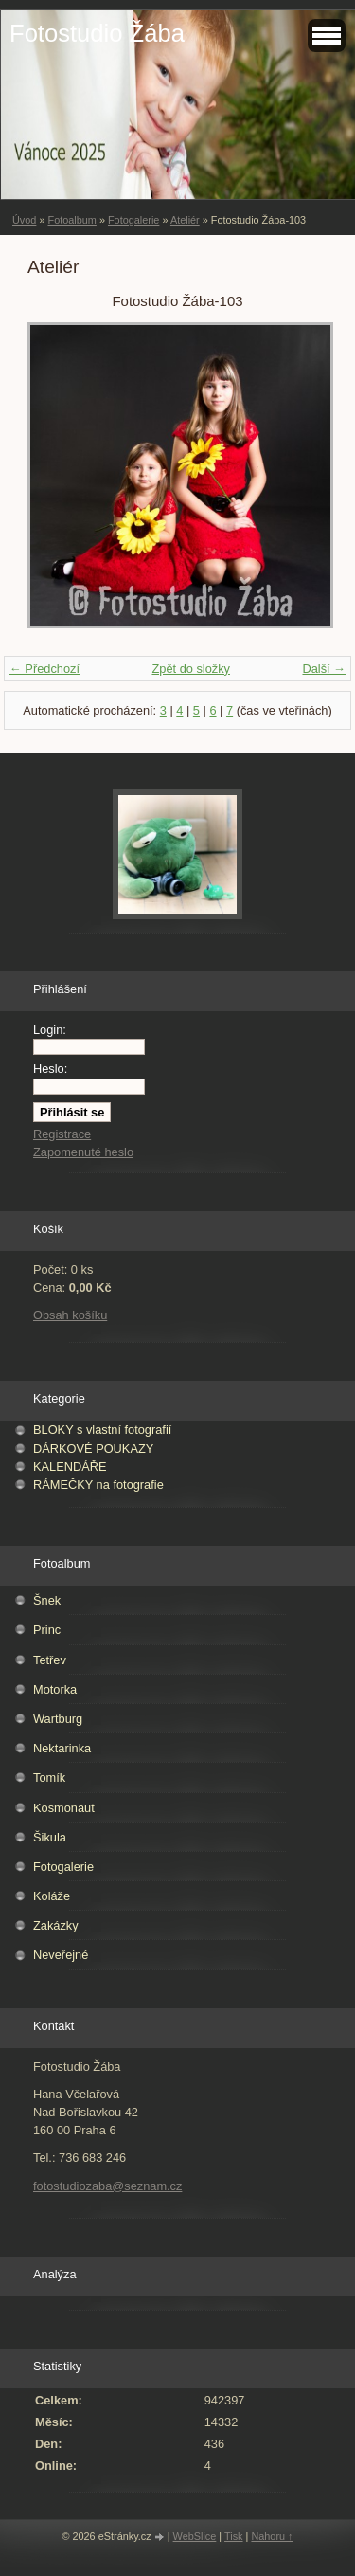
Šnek (47, 1600)
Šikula (49, 1837)
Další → (324, 669)
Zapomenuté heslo (83, 1152)
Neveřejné (60, 1955)
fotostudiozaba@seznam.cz (107, 2186)
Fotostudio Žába (97, 33)
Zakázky (56, 1925)
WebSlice (195, 2536)
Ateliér (185, 220)
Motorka (55, 1689)
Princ (47, 1630)
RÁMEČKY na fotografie (98, 1485)
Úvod (24, 220)
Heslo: (50, 1068)
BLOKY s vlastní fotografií (102, 1430)
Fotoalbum (71, 220)
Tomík (49, 1777)
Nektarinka (62, 1748)
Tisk (233, 2536)
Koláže (51, 1896)
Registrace (62, 1134)
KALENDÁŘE (70, 1467)
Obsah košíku (70, 1315)
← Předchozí (44, 669)
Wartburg (57, 1719)
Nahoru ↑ (272, 2536)
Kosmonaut (64, 1808)
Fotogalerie (133, 220)
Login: (49, 1030)
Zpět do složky (190, 669)
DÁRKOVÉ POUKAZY (93, 1449)
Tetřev (49, 1660)
